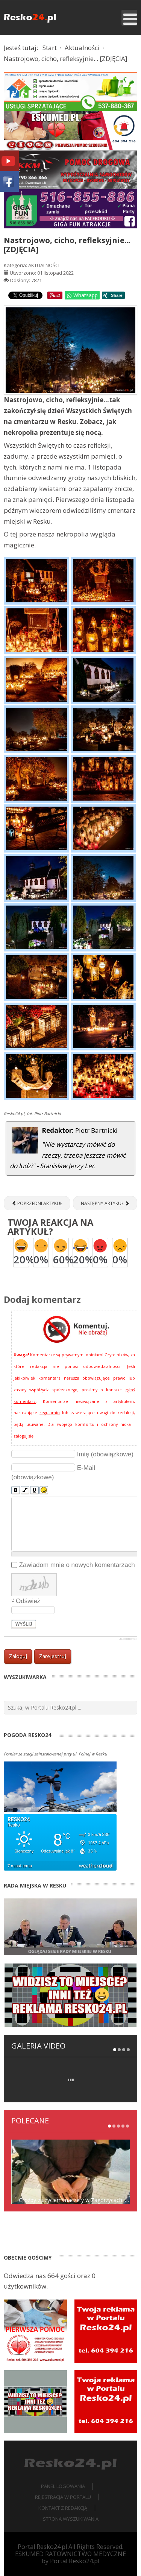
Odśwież (28, 1601)
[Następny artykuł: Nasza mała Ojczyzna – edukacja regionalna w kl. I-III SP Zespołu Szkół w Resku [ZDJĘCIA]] (105, 1203)
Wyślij (23, 1624)
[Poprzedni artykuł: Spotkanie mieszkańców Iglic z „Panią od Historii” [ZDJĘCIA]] (37, 1203)
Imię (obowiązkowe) (105, 1454)
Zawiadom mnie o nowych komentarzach (77, 1564)
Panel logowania (63, 2486)
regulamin (49, 1412)
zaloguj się (23, 1436)
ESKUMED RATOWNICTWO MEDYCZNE (70, 2554)
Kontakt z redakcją (62, 2508)
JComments (128, 1639)
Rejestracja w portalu (63, 2497)
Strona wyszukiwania (71, 2518)
